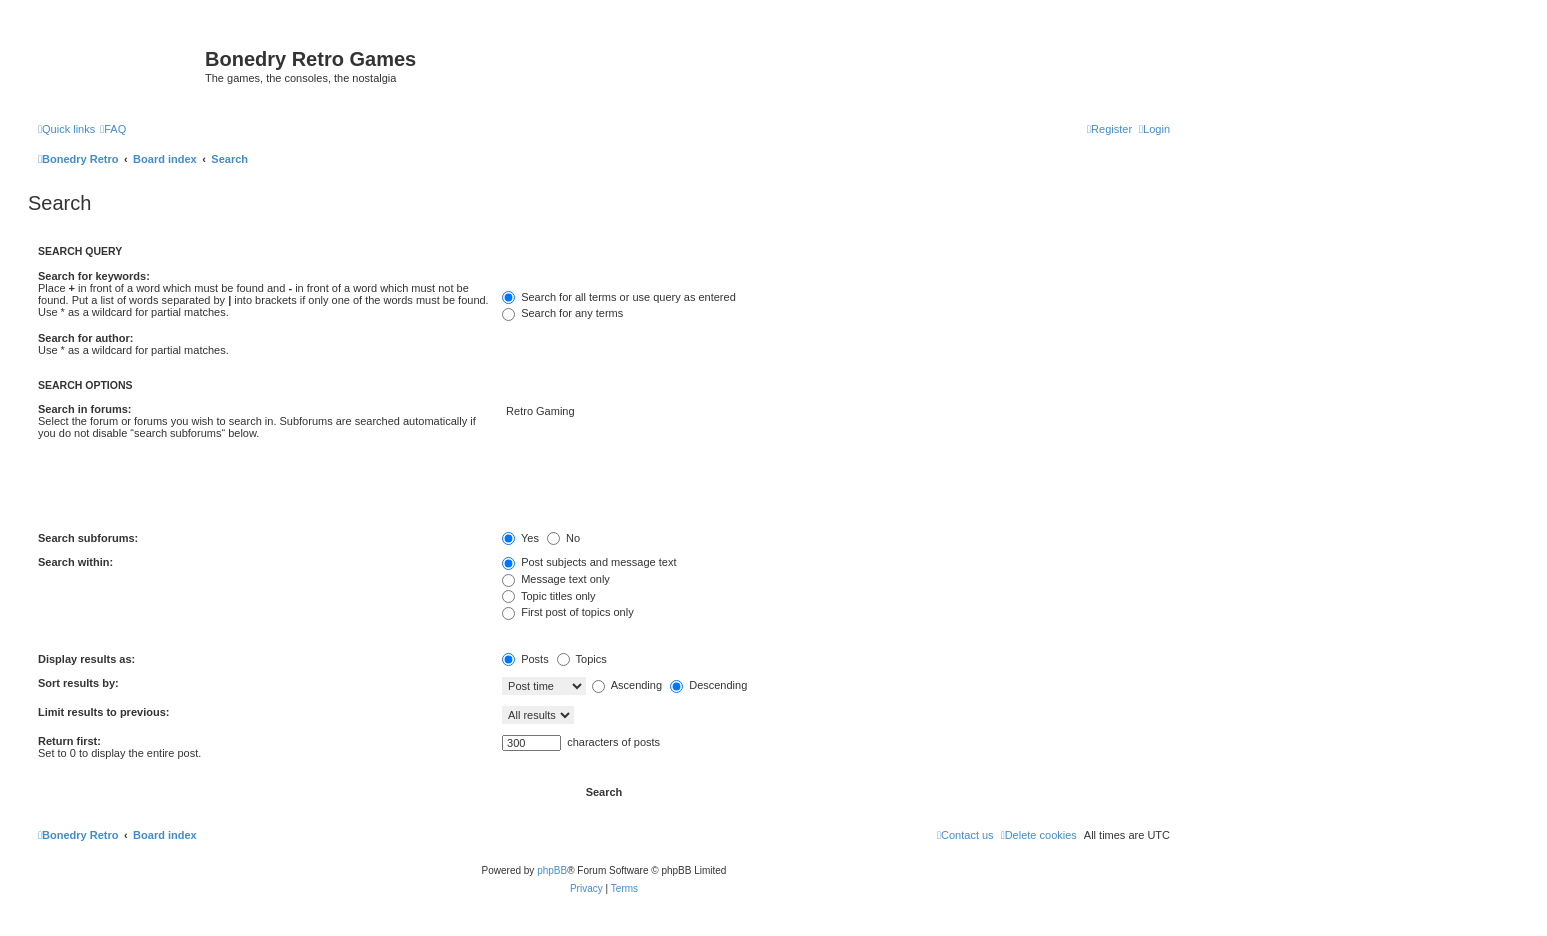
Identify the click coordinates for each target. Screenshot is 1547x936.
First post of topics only (568, 612)
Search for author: (85, 338)
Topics (582, 659)
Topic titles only (548, 596)
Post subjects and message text (589, 562)
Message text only (556, 579)
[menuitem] (113, 129)
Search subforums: (88, 538)
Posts (525, 659)
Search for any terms (562, 313)
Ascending (627, 685)
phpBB (552, 870)
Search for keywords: (94, 276)
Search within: (75, 562)
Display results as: (86, 659)
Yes (520, 538)
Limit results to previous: (103, 712)
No (563, 538)
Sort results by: (78, 683)
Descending (708, 685)
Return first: (69, 741)
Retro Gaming (836, 412)
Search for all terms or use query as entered (619, 297)
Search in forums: (85, 409)
